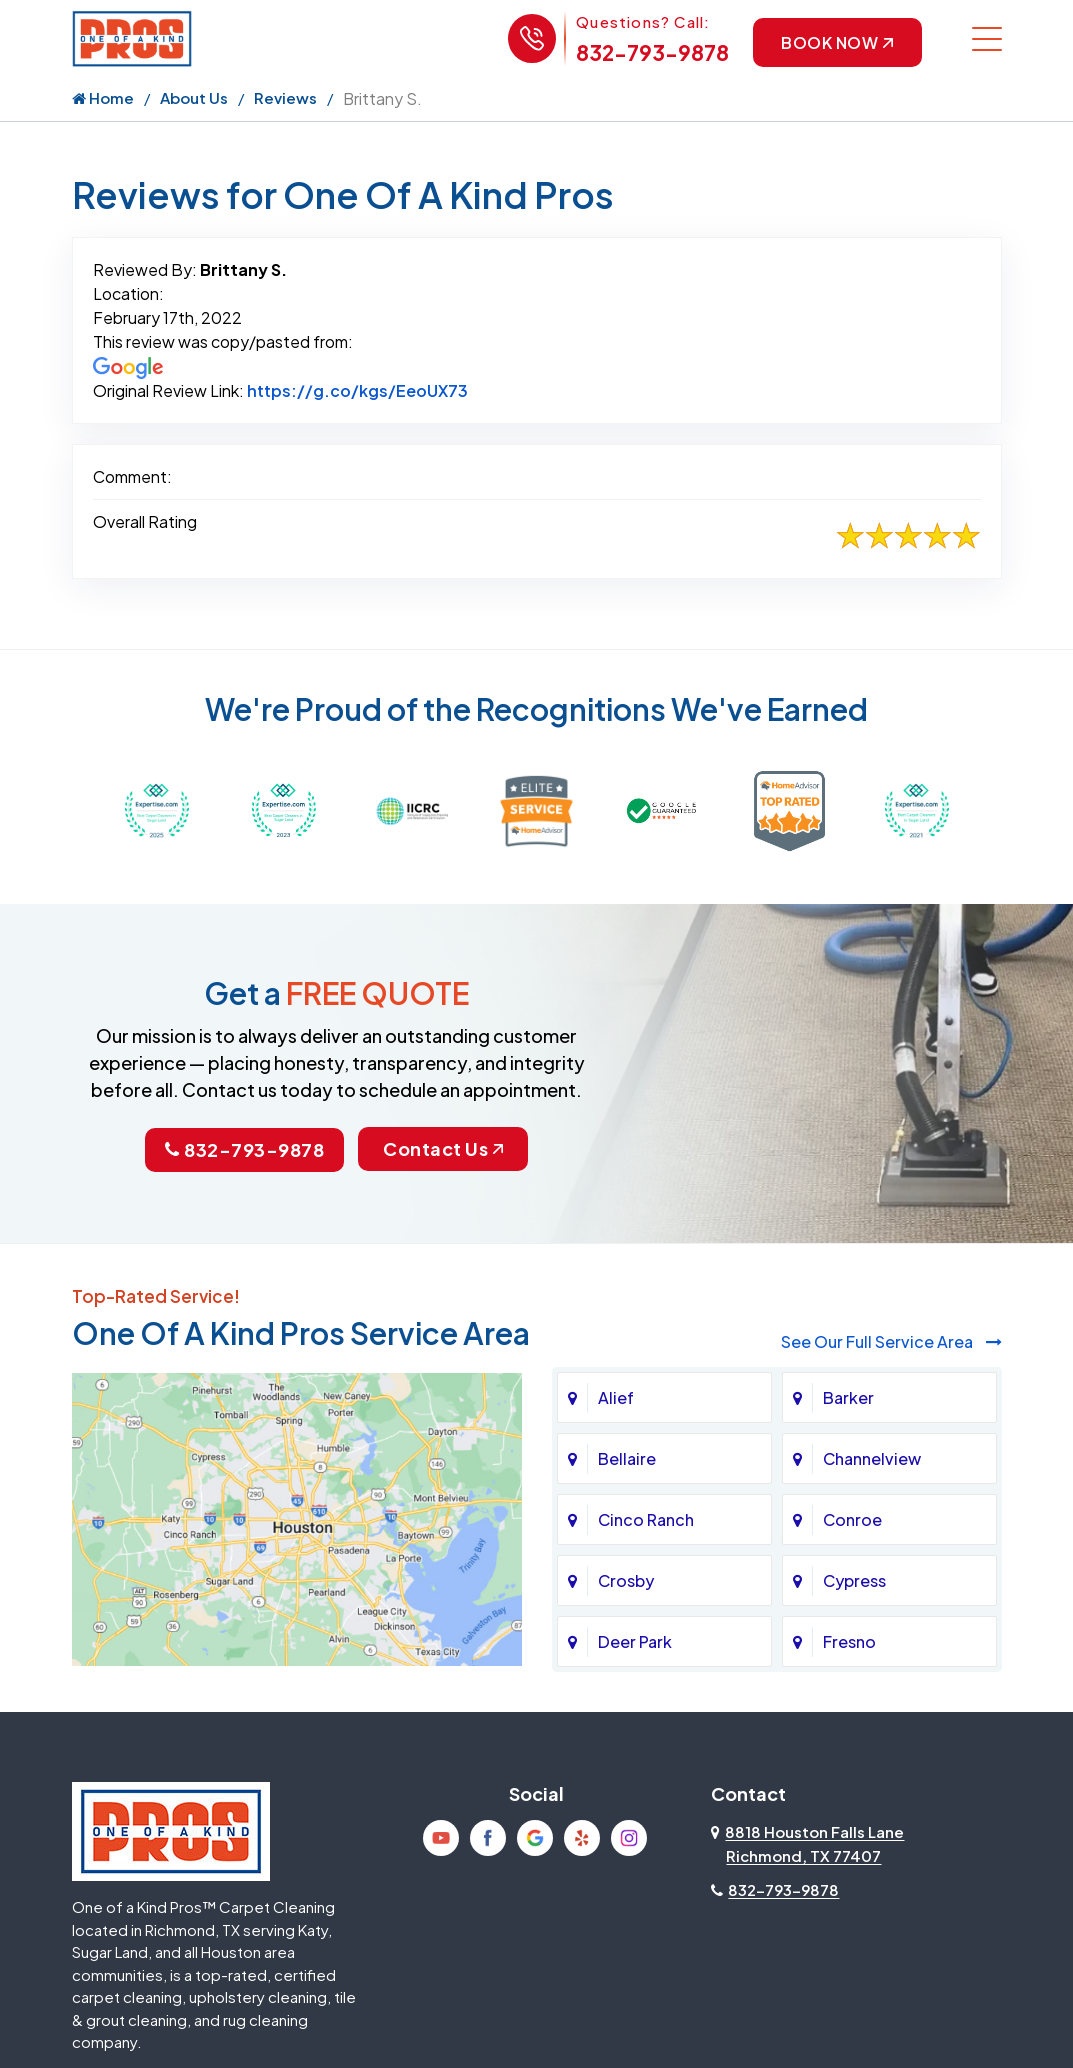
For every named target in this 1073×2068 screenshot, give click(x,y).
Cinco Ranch (646, 1520)
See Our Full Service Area (891, 1342)
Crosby (626, 1581)
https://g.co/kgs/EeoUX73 (357, 391)
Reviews (285, 98)
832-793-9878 (651, 52)
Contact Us (444, 1149)
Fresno (849, 1642)
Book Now (837, 42)
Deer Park (635, 1642)
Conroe (852, 1520)
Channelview (872, 1459)
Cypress (854, 1581)
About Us (194, 98)
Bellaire (627, 1459)
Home (103, 98)
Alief (616, 1398)
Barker (848, 1398)
